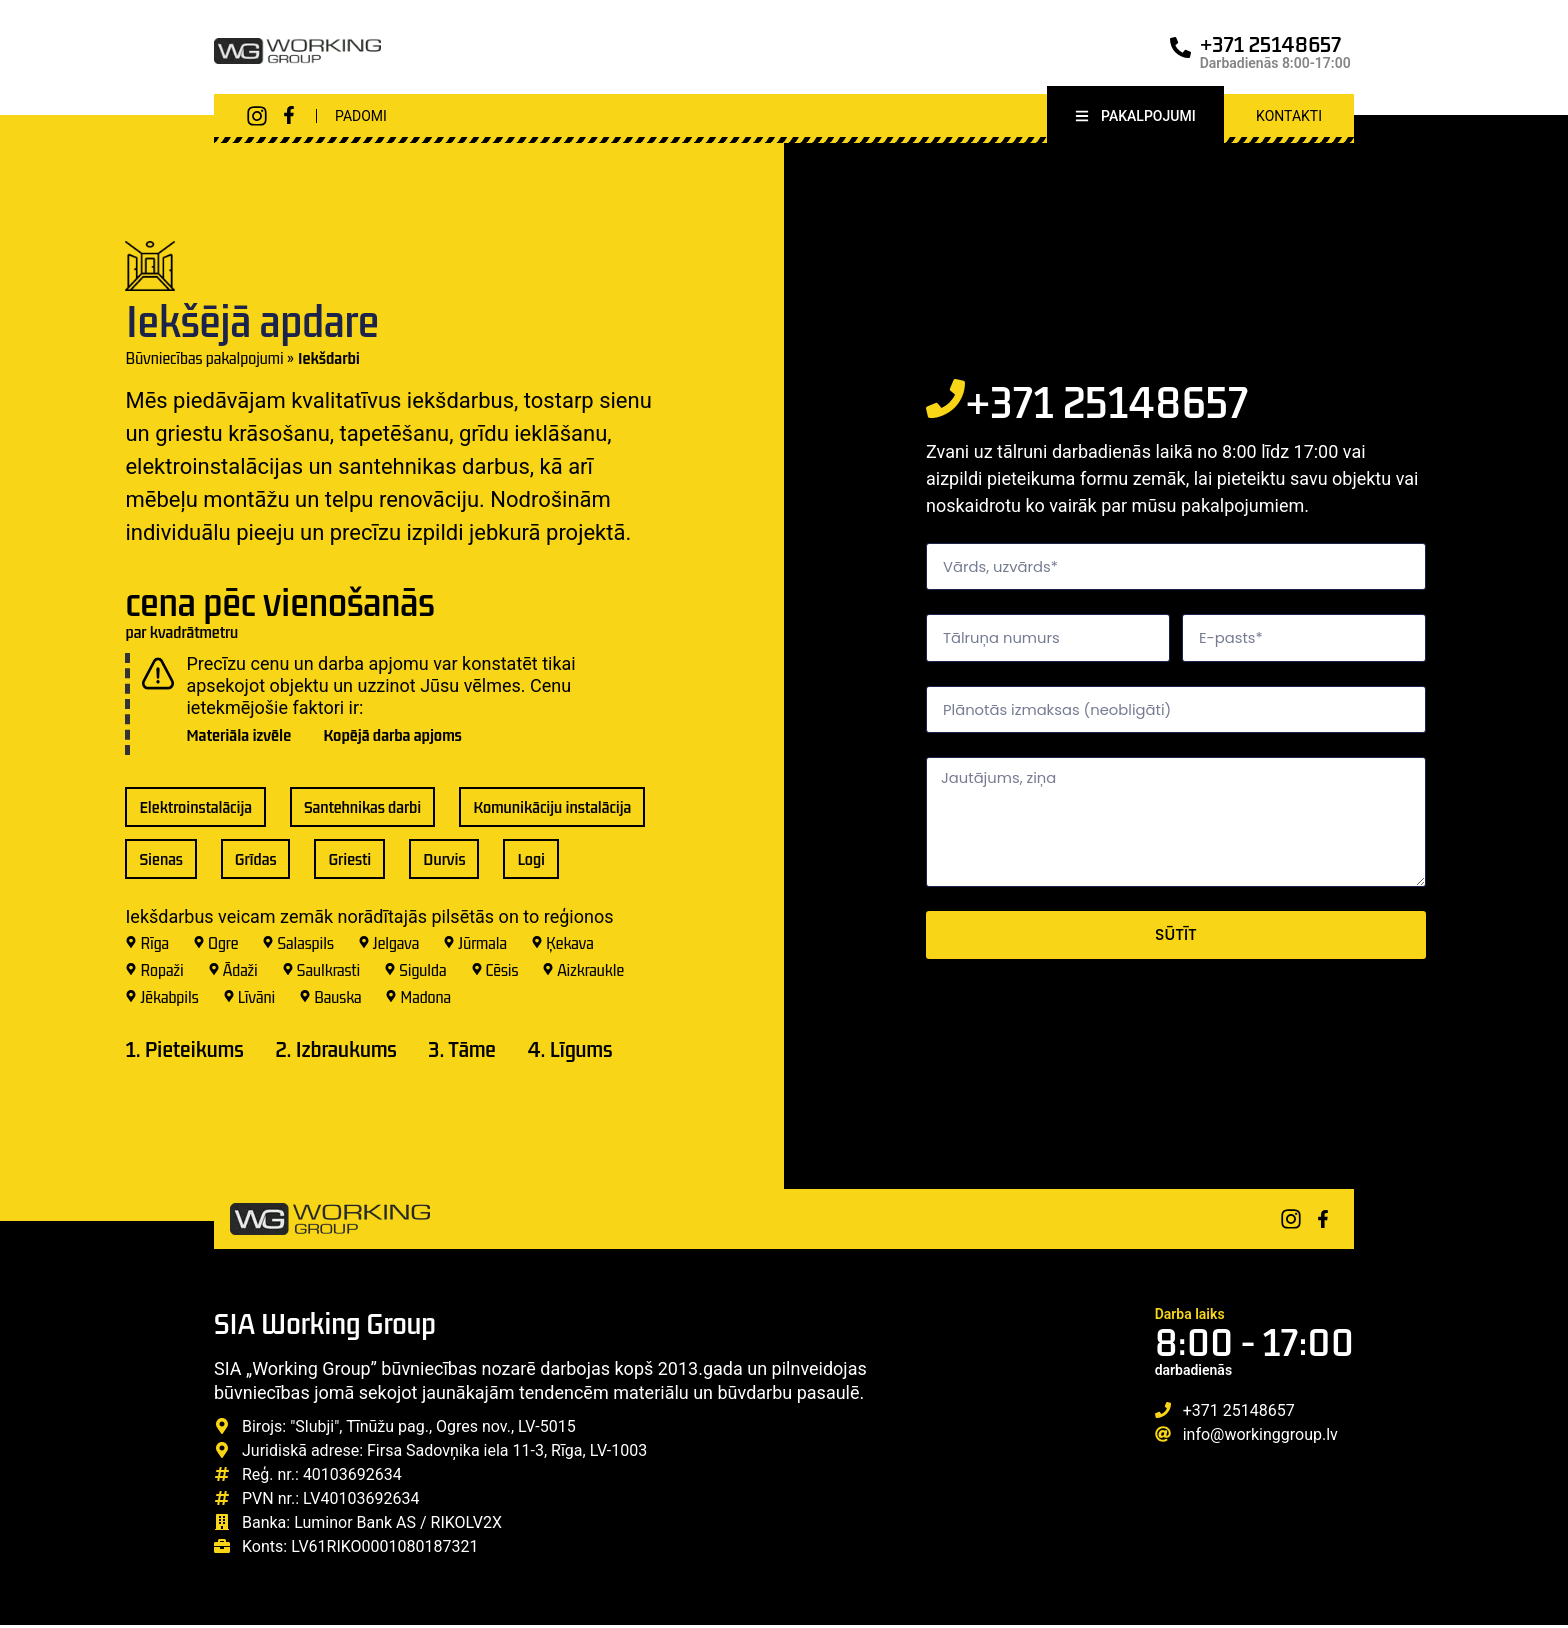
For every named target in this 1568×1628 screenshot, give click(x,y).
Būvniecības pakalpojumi (204, 360)
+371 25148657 (1271, 44)
